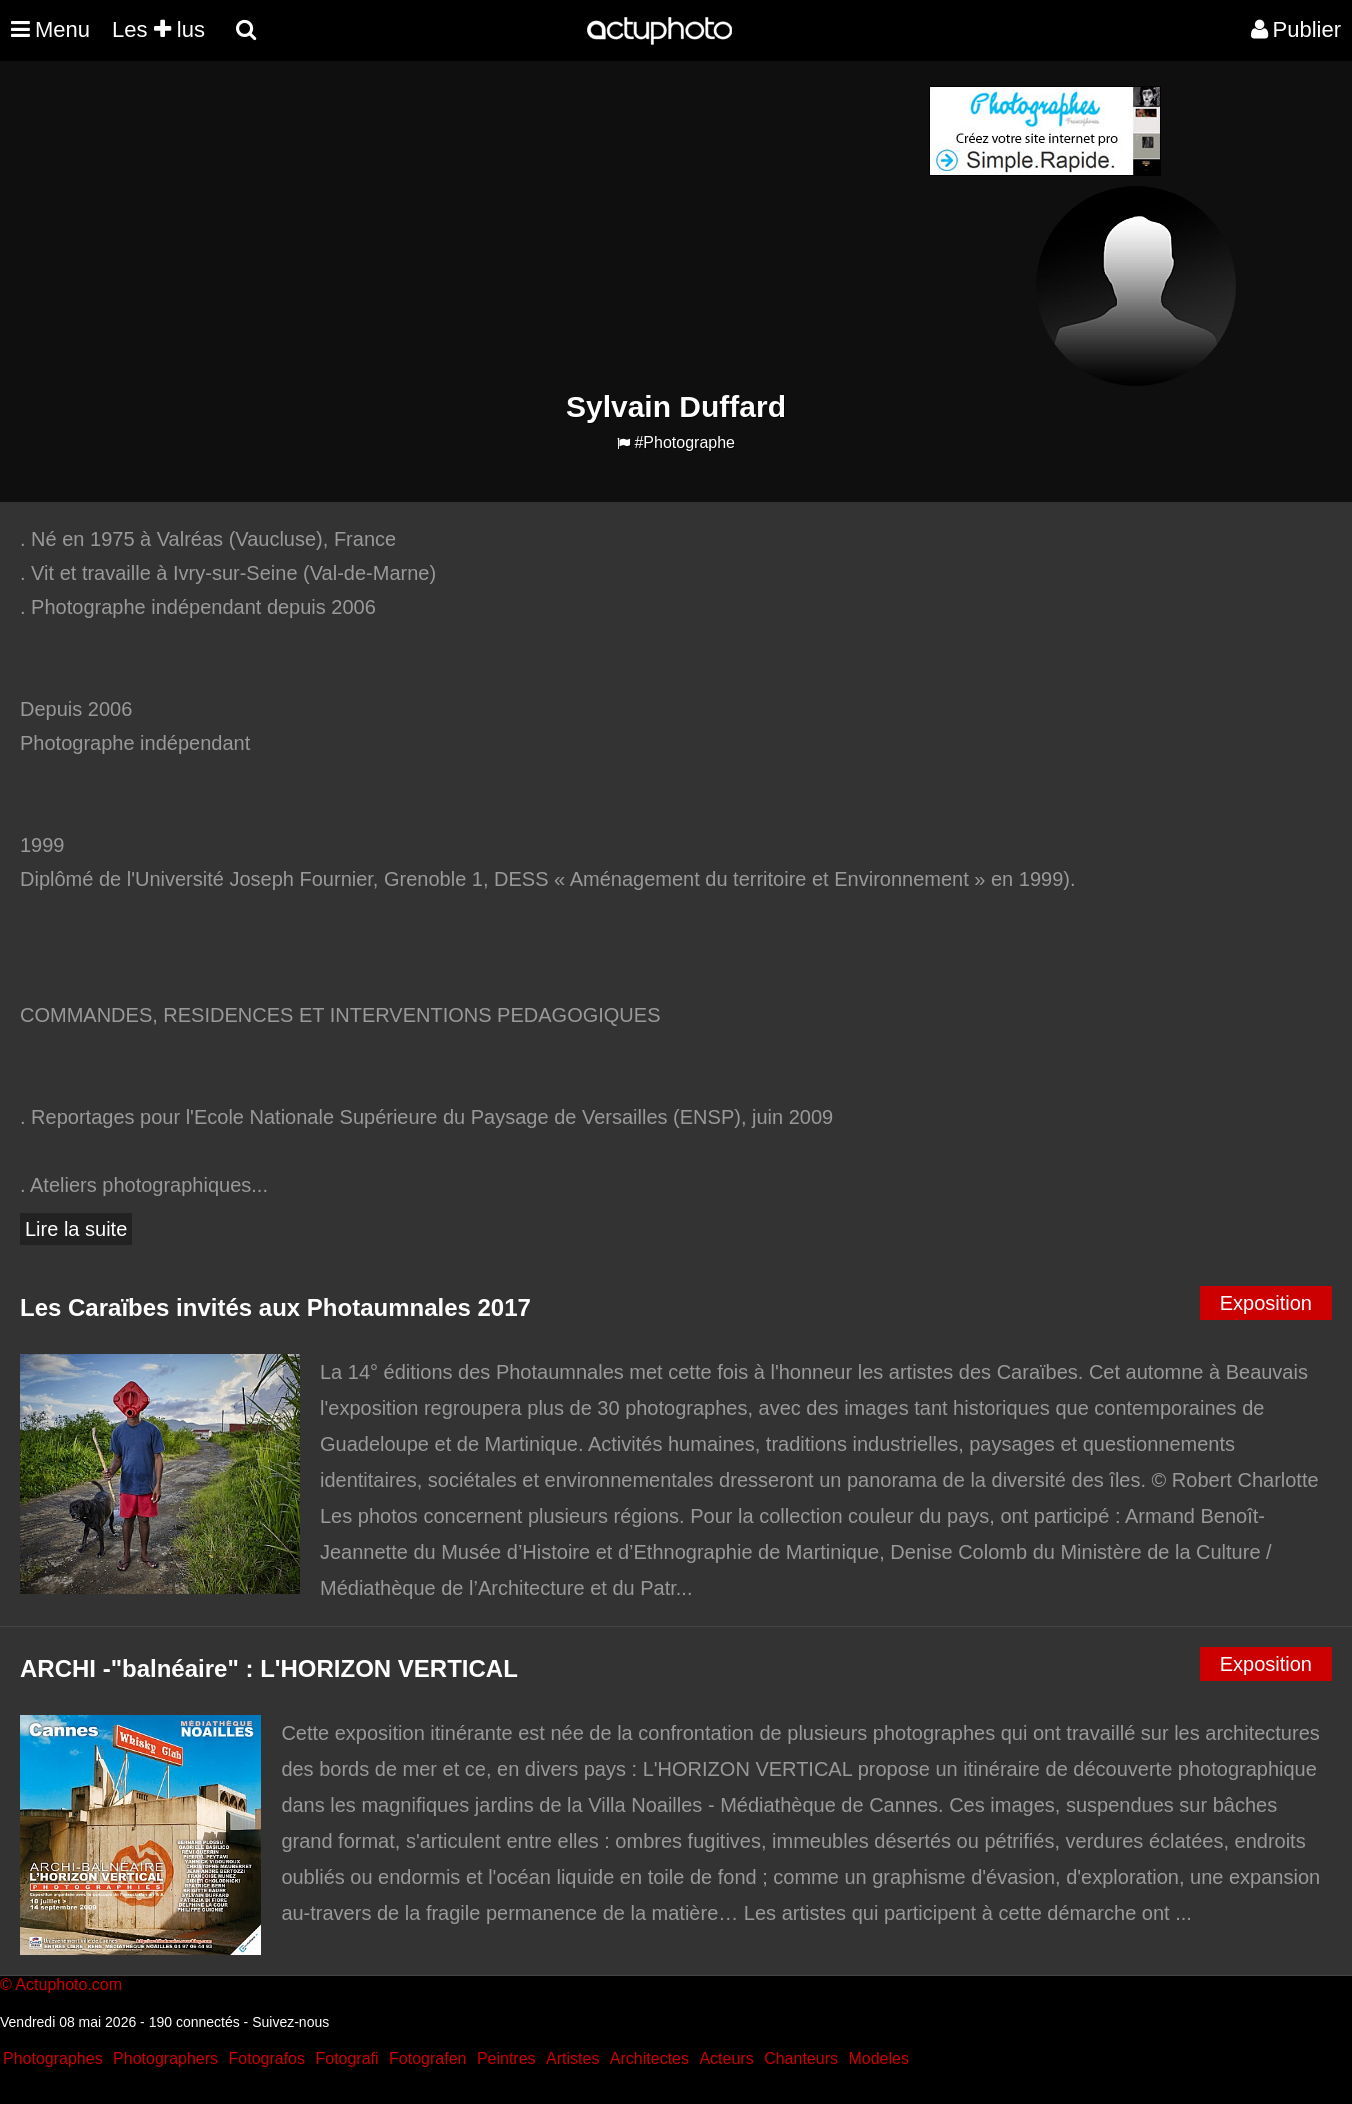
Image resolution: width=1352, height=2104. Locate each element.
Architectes (649, 2058)
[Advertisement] (555, 226)
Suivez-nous (290, 2022)
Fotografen (427, 2058)
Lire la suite (76, 1229)
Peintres (506, 2058)
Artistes (572, 2058)
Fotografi (346, 2058)
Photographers (165, 2058)
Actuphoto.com (68, 1984)
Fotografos (267, 2058)
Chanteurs (801, 2058)
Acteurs (726, 2058)
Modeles (878, 2058)
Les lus (158, 29)
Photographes (53, 2058)
